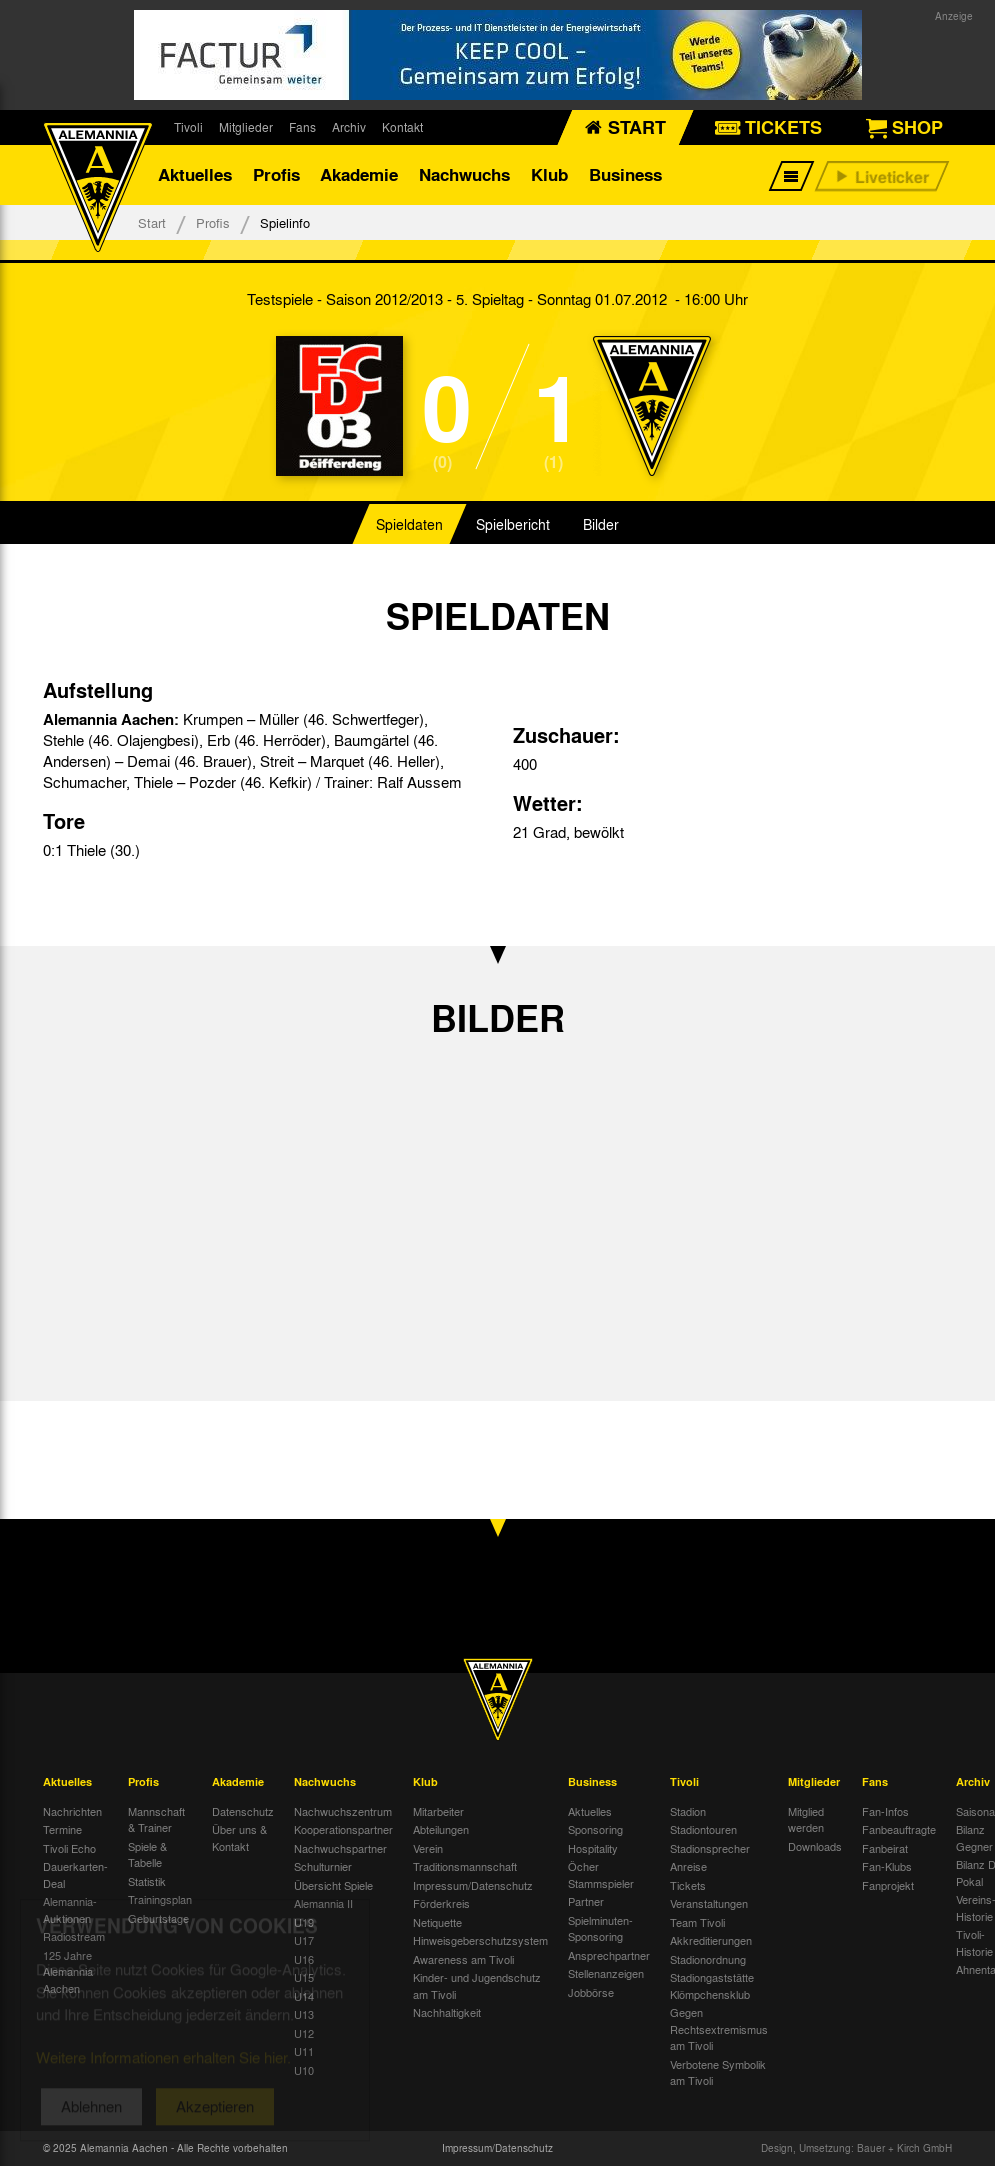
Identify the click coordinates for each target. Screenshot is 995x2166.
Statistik (147, 1881)
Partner (586, 1901)
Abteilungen (441, 1829)
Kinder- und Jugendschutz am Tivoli (477, 1985)
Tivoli (188, 127)
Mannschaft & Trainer (156, 1819)
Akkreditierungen (711, 1940)
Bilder (601, 524)
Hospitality (593, 1848)
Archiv (349, 127)
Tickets (688, 1885)
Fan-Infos (885, 1811)
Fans (302, 127)
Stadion (688, 1811)
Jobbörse (591, 1992)
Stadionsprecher (710, 1848)
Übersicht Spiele (333, 1885)
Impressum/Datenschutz (473, 1885)
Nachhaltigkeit (447, 2012)
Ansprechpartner (609, 1955)
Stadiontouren (703, 1829)
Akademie (359, 174)
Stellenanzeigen (606, 1973)
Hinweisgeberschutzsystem (480, 1940)
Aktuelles (195, 174)
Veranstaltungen (709, 1903)
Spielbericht (513, 524)
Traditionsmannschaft (465, 1866)
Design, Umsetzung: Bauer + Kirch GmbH (856, 2148)
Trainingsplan (160, 1899)
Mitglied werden (806, 1819)
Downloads (815, 1846)
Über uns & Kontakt (239, 1837)
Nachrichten (72, 1811)
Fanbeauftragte (899, 1829)
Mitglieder (246, 127)
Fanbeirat (885, 1848)
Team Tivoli (697, 1922)
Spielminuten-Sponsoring (600, 1928)
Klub (549, 174)
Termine (62, 1829)
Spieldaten (409, 524)
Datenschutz (243, 1811)
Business (625, 174)
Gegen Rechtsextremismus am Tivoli (719, 2028)
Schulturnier (323, 1866)
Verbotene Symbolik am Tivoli (718, 2072)
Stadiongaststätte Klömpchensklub (712, 1985)
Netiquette (437, 1922)
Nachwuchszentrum (343, 1811)
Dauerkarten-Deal (75, 1874)
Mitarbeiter (438, 1811)
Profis (276, 174)
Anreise (688, 1866)
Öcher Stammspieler (601, 1874)
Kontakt (402, 127)
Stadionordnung (708, 1959)
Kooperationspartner (343, 1829)
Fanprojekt (888, 1885)
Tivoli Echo (69, 1848)
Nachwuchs (464, 174)
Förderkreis (441, 1903)
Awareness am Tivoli (463, 1959)
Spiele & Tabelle (147, 1854)
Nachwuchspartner (340, 1848)
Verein (428, 1848)
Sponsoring (595, 1829)
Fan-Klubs (887, 1866)
